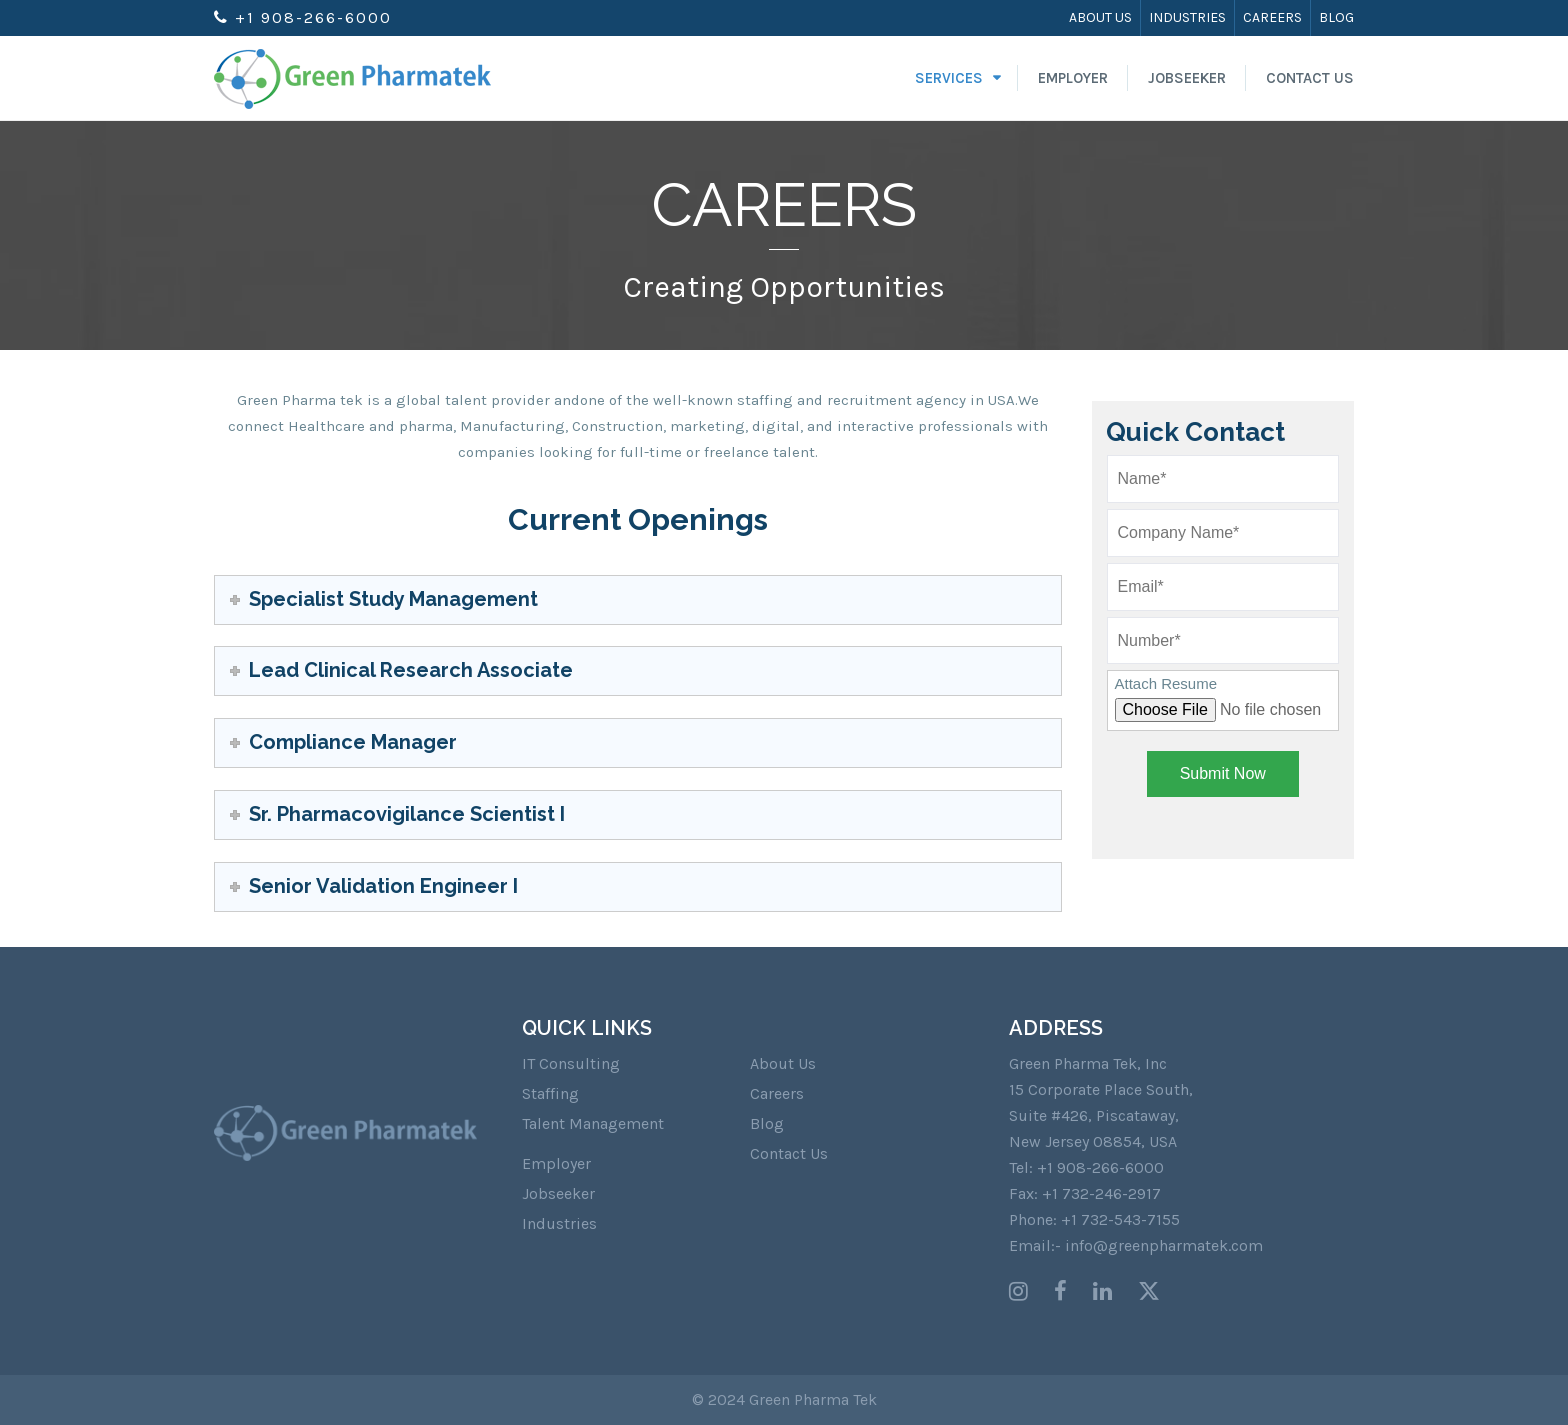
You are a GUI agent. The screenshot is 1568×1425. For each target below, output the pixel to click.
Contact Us (1310, 78)
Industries (1187, 17)
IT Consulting (571, 1063)
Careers (1272, 17)
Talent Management (593, 1123)
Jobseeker (1187, 78)
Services (949, 78)
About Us (1100, 17)
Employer (1073, 78)
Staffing (550, 1093)
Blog (1336, 17)
